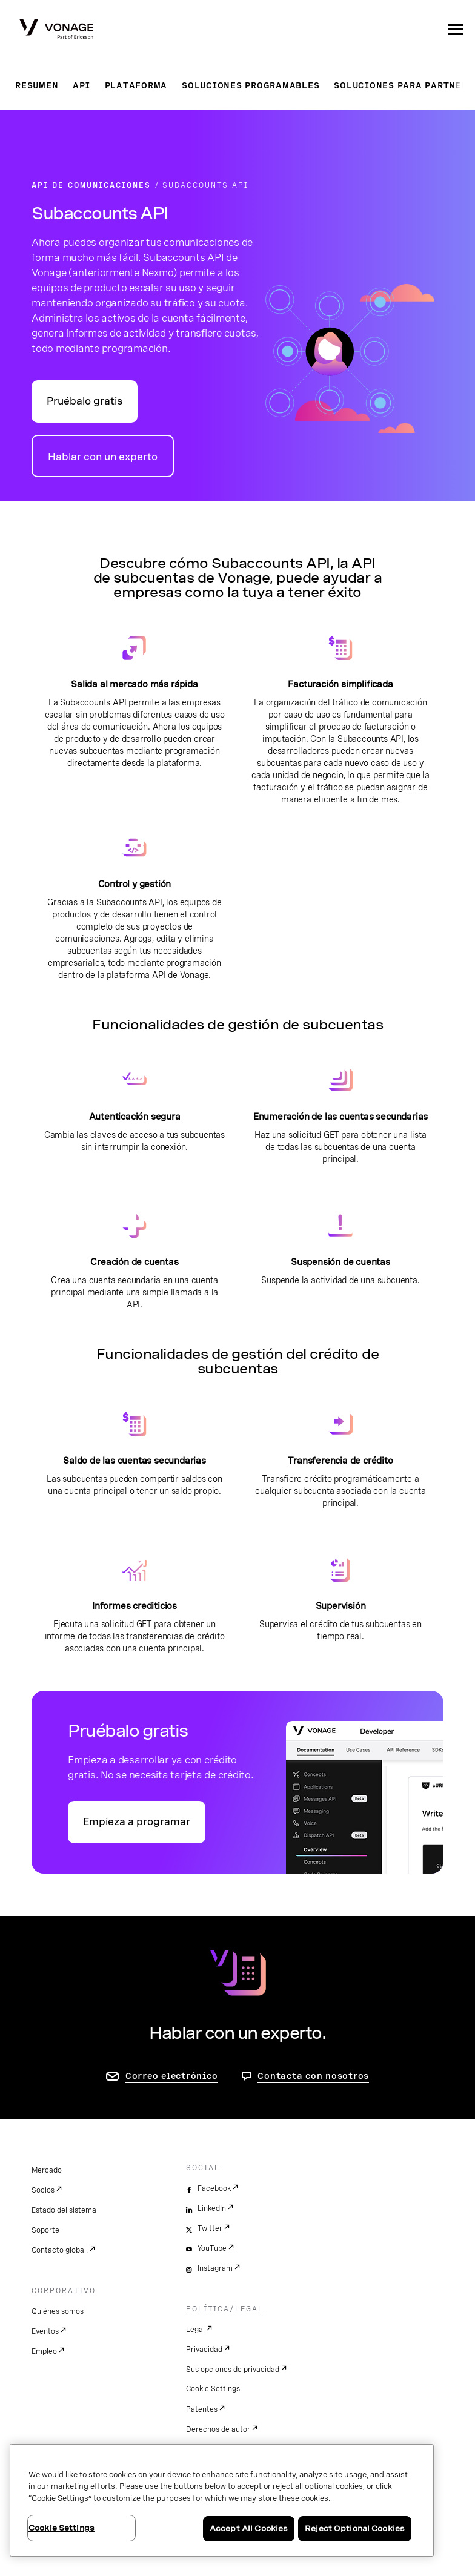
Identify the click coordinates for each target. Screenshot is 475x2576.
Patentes (202, 2409)
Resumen (36, 85)
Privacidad (204, 2349)
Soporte (45, 2230)
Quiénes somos (58, 2311)
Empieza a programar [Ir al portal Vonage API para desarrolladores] (136, 1822)
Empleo (44, 2351)
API (81, 85)
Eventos (45, 2331)
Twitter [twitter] (210, 2228)
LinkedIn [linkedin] (212, 2208)
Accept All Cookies (249, 2528)
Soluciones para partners (403, 85)
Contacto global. (60, 2250)
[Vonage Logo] (56, 30)
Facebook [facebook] (214, 2188)
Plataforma (136, 85)
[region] (222, 2500)
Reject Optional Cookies (355, 2528)
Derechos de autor (218, 2429)
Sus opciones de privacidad (232, 2369)
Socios (43, 2190)
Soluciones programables (250, 85)
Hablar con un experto (103, 457)
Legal (195, 2329)
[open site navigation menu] (455, 29)
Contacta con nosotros (313, 2076)
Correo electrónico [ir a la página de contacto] (171, 2076)
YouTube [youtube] (212, 2248)
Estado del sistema (64, 2210)
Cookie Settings (213, 2389)
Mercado (47, 2170)
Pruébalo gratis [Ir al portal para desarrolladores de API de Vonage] (84, 401)
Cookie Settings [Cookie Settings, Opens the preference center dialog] (61, 2527)
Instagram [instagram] (215, 2268)
